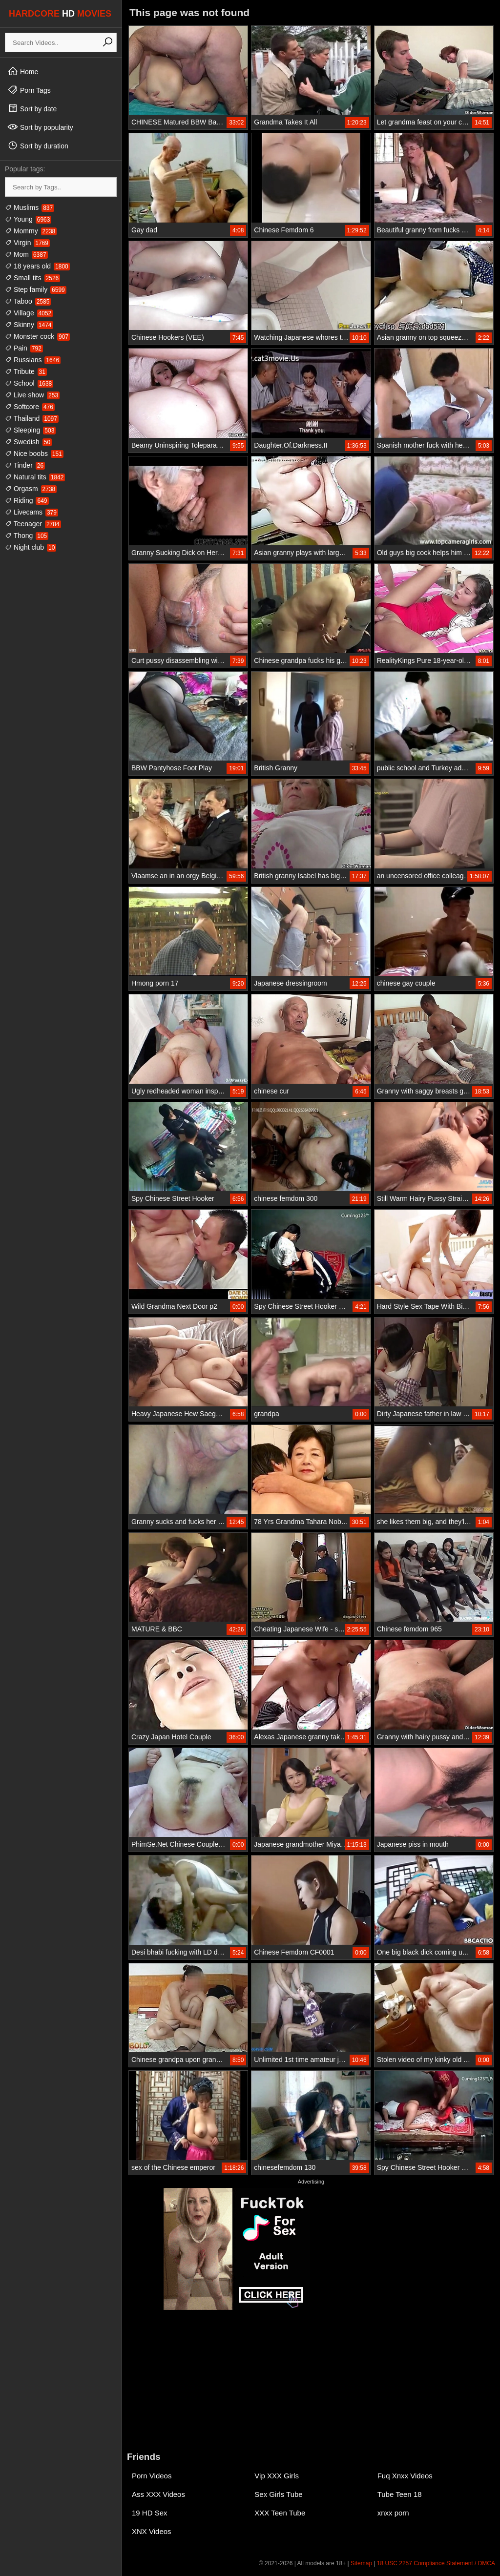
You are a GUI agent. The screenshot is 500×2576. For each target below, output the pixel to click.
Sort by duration (37, 145)
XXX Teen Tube (279, 2513)
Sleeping (30, 430)
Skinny (29, 325)
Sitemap (361, 2563)
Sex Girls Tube (278, 2494)
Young (28, 219)
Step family (35, 289)
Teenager (33, 524)
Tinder (25, 465)
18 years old (37, 266)
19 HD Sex (149, 2513)
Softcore (30, 407)
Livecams (31, 512)
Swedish (28, 442)
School (29, 383)
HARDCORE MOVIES (60, 14)
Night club (30, 547)
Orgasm (31, 489)
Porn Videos (151, 2476)
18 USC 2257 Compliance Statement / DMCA (436, 2563)
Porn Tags (29, 89)
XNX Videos (151, 2531)
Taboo (28, 301)
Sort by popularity (40, 127)
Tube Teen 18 (399, 2494)
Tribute (26, 371)
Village (29, 313)
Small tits (32, 278)
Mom (26, 254)
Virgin (27, 243)
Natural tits (35, 477)
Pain (24, 348)
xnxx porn (393, 2513)
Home (22, 71)
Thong (26, 535)
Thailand (32, 418)
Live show (32, 395)
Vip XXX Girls (276, 2476)
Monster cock (37, 336)
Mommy (31, 231)
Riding (27, 500)
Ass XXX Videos (158, 2494)
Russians (33, 360)
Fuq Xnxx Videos (405, 2476)
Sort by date (32, 108)
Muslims (29, 207)
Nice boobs (34, 453)
